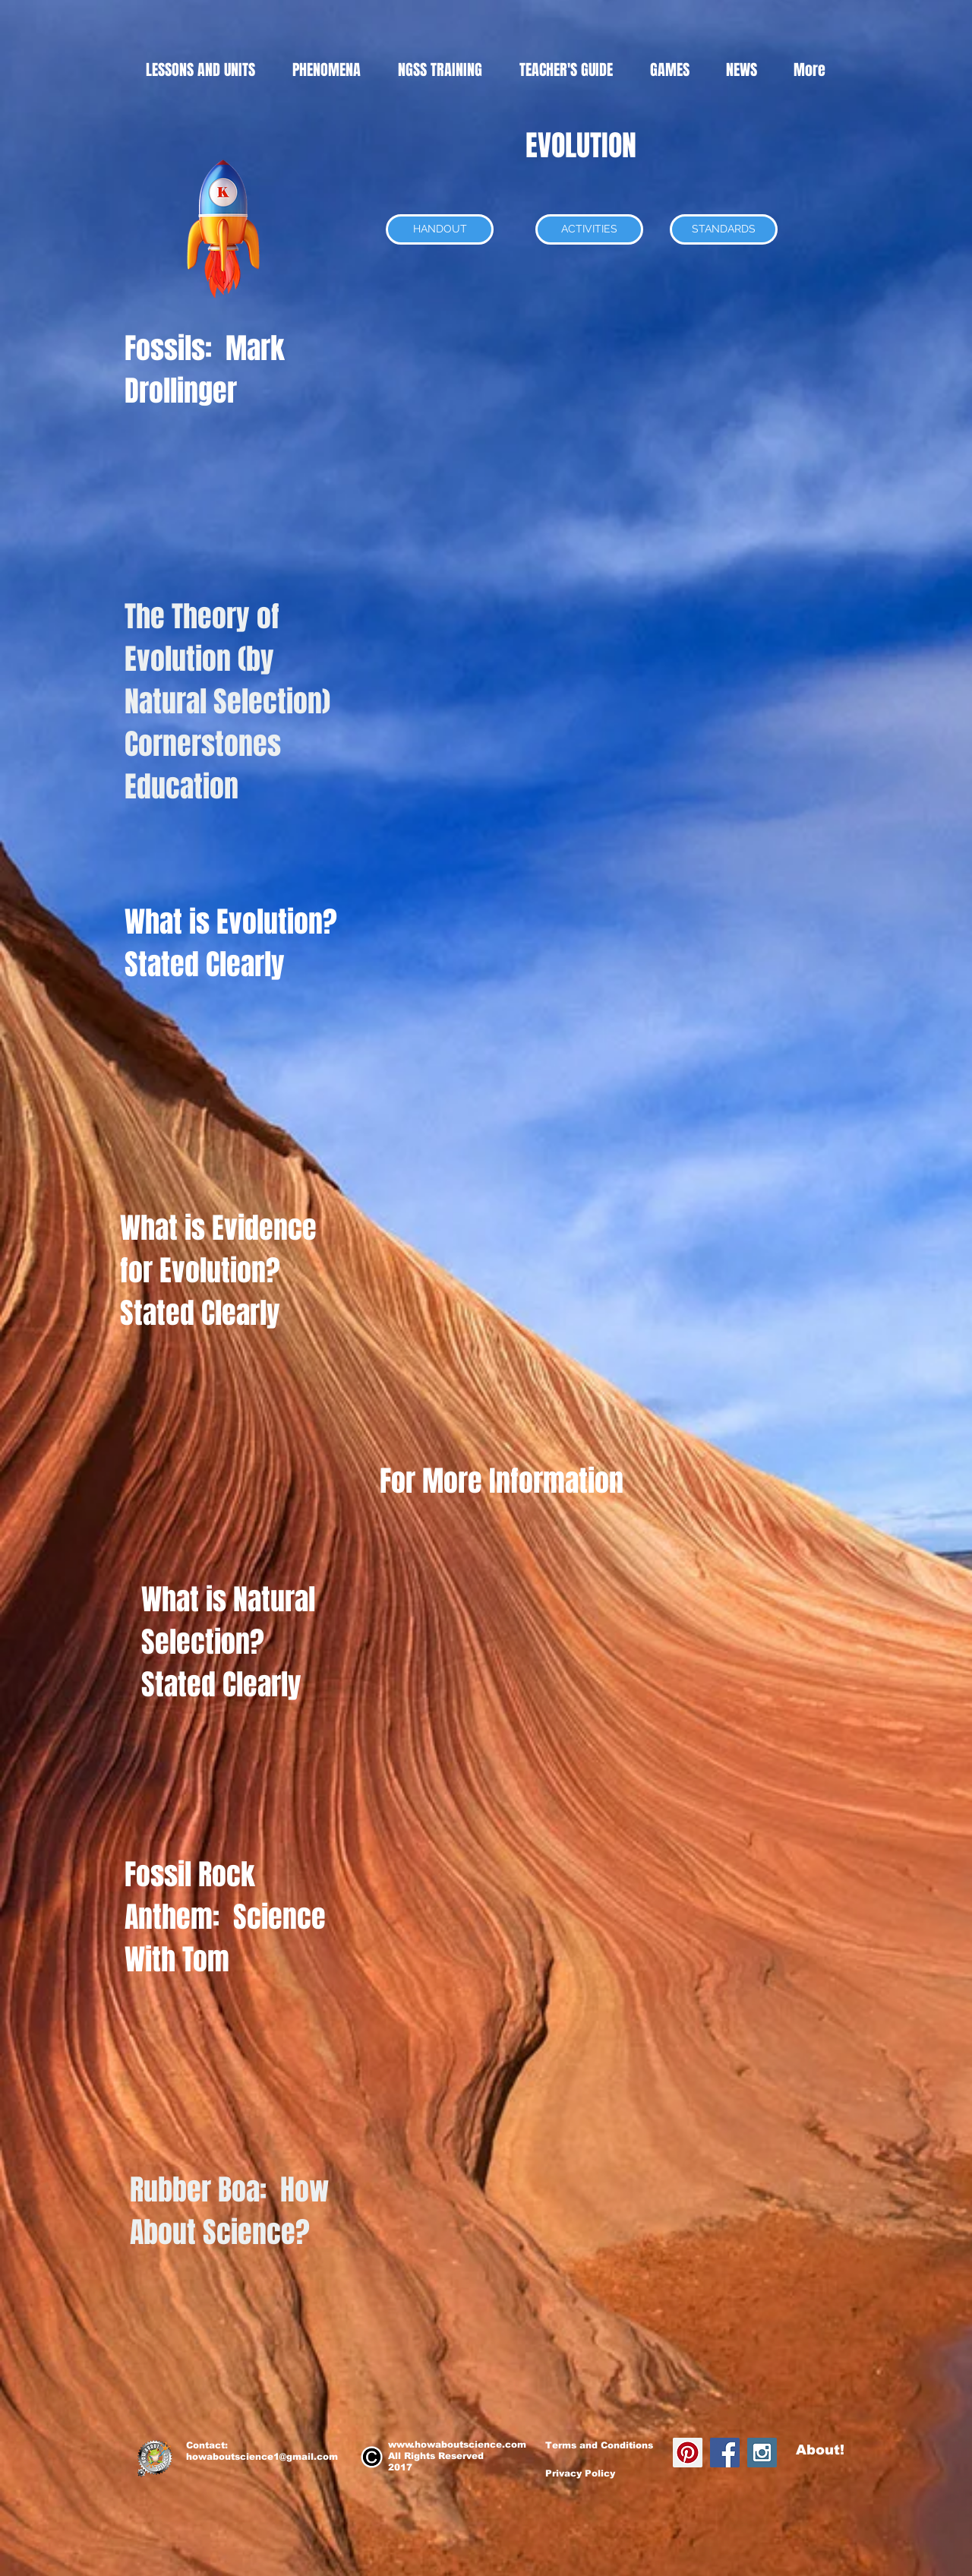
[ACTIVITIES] (589, 229)
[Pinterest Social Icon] (687, 2452)
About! (820, 2449)
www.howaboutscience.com (457, 2444)
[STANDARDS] (724, 229)
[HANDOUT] (440, 229)
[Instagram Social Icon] (762, 2452)
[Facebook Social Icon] (725, 2452)
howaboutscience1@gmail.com (262, 2456)
